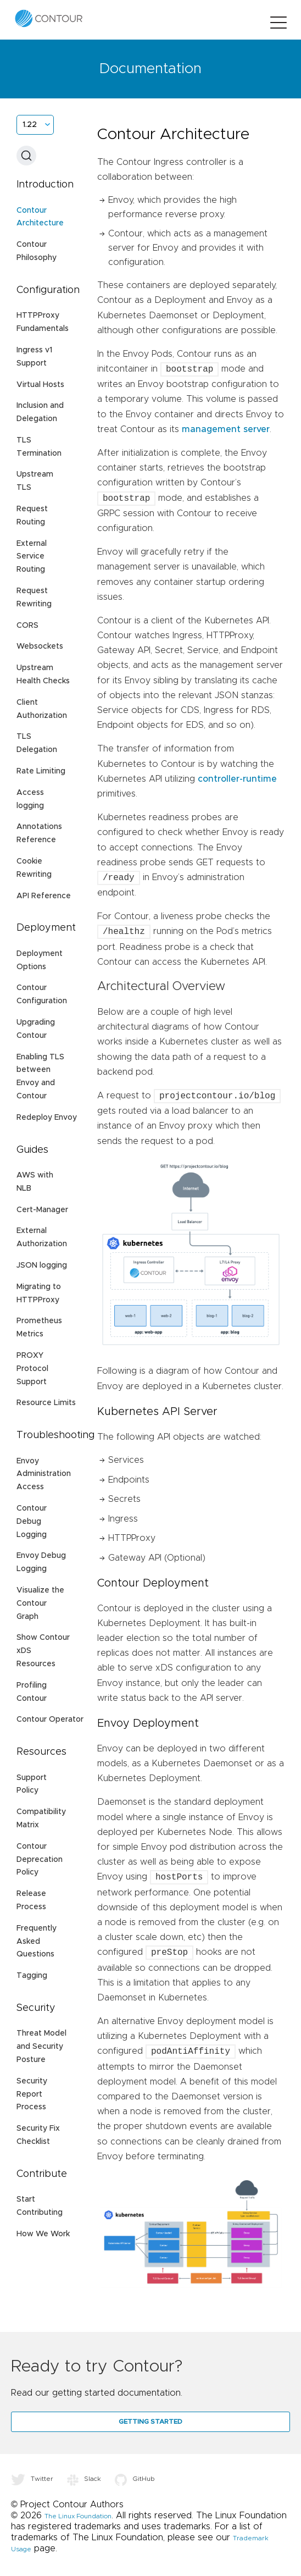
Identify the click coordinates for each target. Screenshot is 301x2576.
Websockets (39, 646)
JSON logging (41, 1265)
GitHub (135, 2478)
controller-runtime (237, 779)
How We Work (43, 2234)
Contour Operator (49, 1719)
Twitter (32, 2478)
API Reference (43, 896)
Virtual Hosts (40, 385)
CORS (27, 625)
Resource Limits (46, 1403)
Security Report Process (31, 2094)
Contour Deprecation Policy (39, 1860)
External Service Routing (31, 557)
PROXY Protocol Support (32, 1369)
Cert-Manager (42, 1210)
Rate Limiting (40, 771)
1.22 (30, 125)
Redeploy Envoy (46, 1117)
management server (226, 429)
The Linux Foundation (78, 2516)
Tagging (31, 1976)
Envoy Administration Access (43, 1474)
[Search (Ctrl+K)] (26, 155)
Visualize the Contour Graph (40, 1603)
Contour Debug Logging (31, 1522)
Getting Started (150, 2421)
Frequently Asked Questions (36, 1942)
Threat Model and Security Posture (41, 2047)
